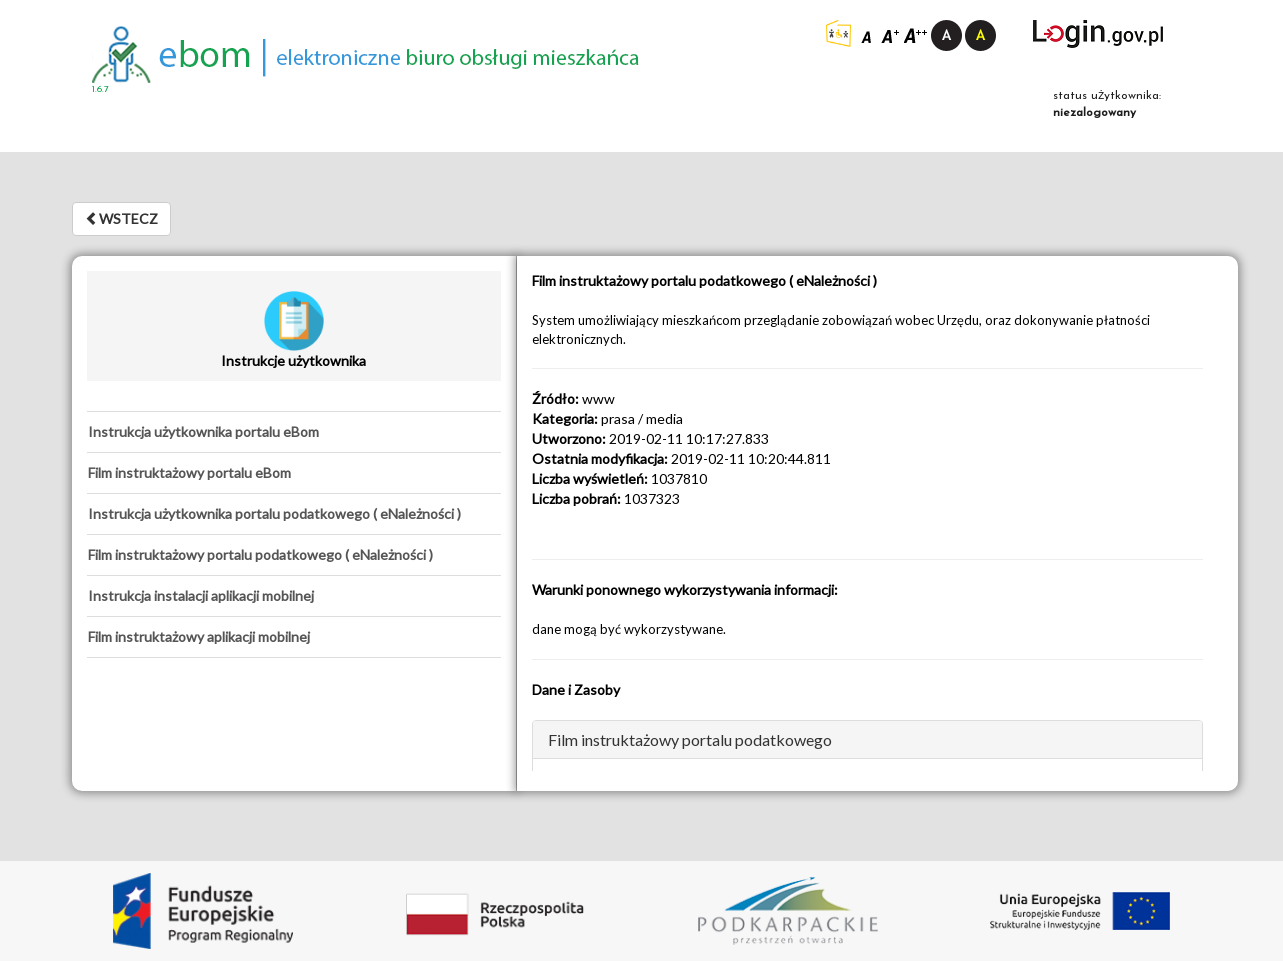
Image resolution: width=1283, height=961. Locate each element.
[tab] (294, 432)
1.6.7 (100, 89)
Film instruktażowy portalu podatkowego (690, 739)
